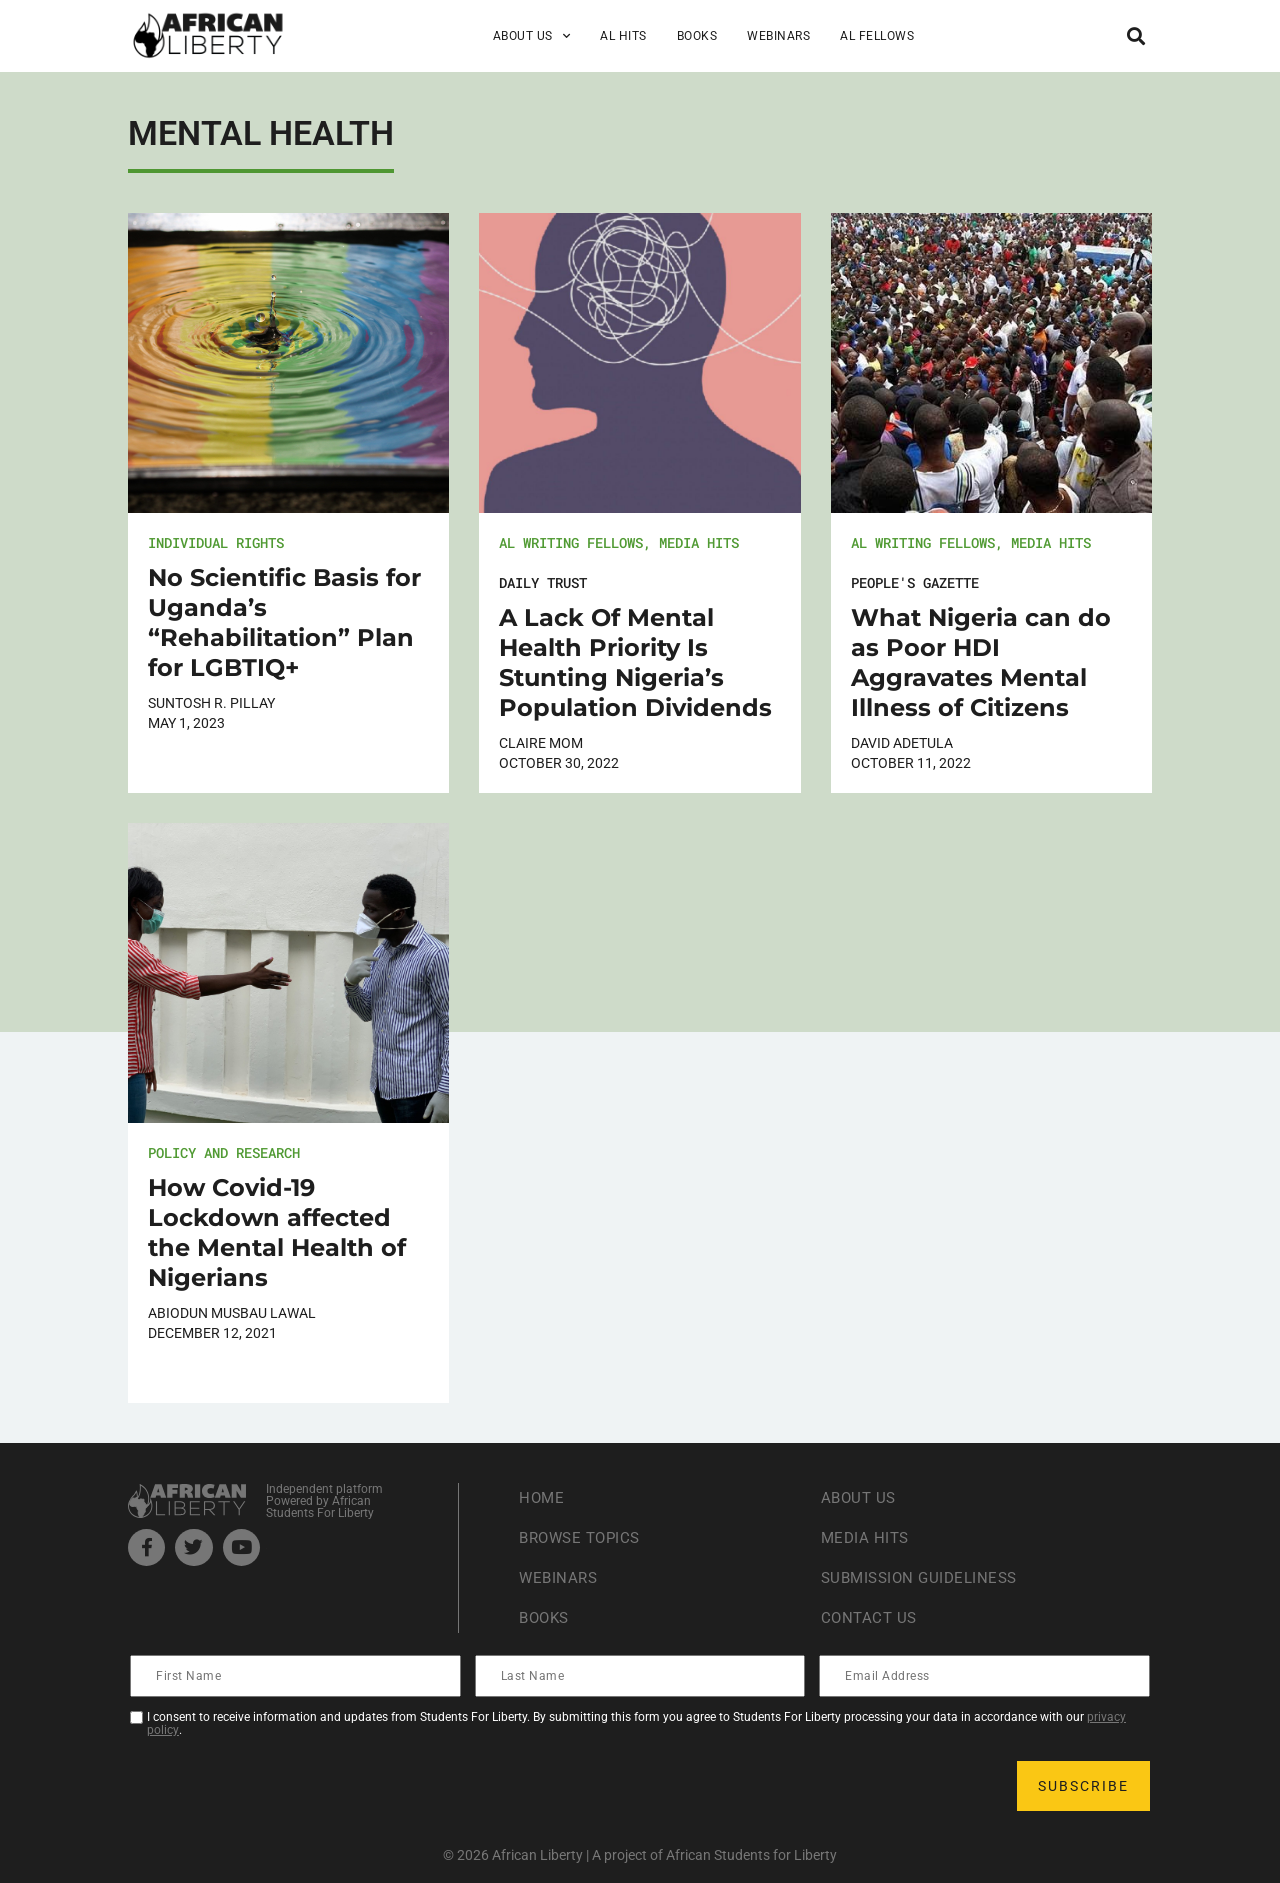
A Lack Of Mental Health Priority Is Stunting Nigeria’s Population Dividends (635, 662)
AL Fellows (877, 36)
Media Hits (699, 542)
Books (697, 36)
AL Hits (623, 36)
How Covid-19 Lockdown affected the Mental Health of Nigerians (277, 1232)
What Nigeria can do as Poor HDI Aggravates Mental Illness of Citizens (981, 662)
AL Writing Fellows (571, 542)
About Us (532, 36)
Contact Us (871, 1617)
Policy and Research (224, 1152)
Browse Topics (584, 1537)
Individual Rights (216, 542)
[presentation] (284, 1786)
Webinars (778, 36)
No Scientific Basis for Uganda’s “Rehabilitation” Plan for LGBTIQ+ (284, 622)
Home (542, 1497)
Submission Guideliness (924, 1577)
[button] (1135, 35)
